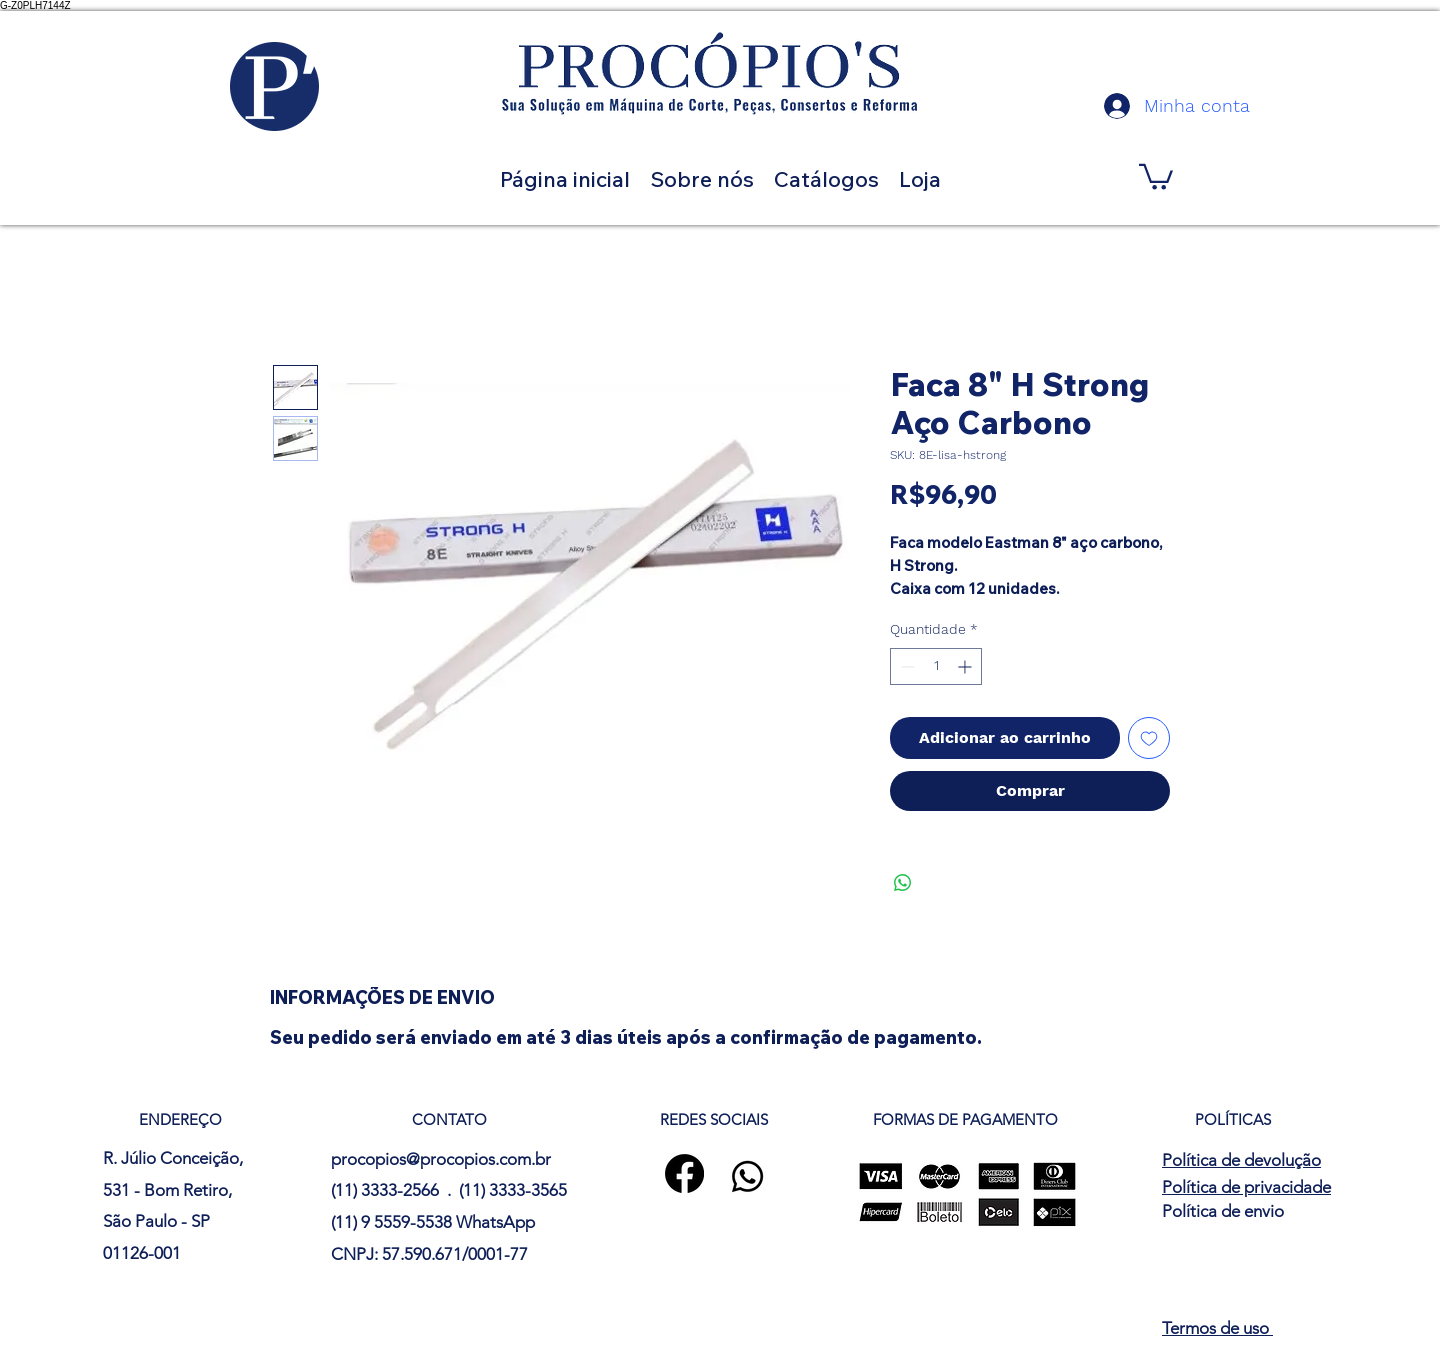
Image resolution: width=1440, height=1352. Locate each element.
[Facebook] (684, 1173)
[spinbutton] (936, 666)
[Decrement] (905, 666)
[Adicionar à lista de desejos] (1149, 738)
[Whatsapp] (747, 1176)
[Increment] (966, 666)
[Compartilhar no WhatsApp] (903, 883)
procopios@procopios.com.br (441, 1159)
